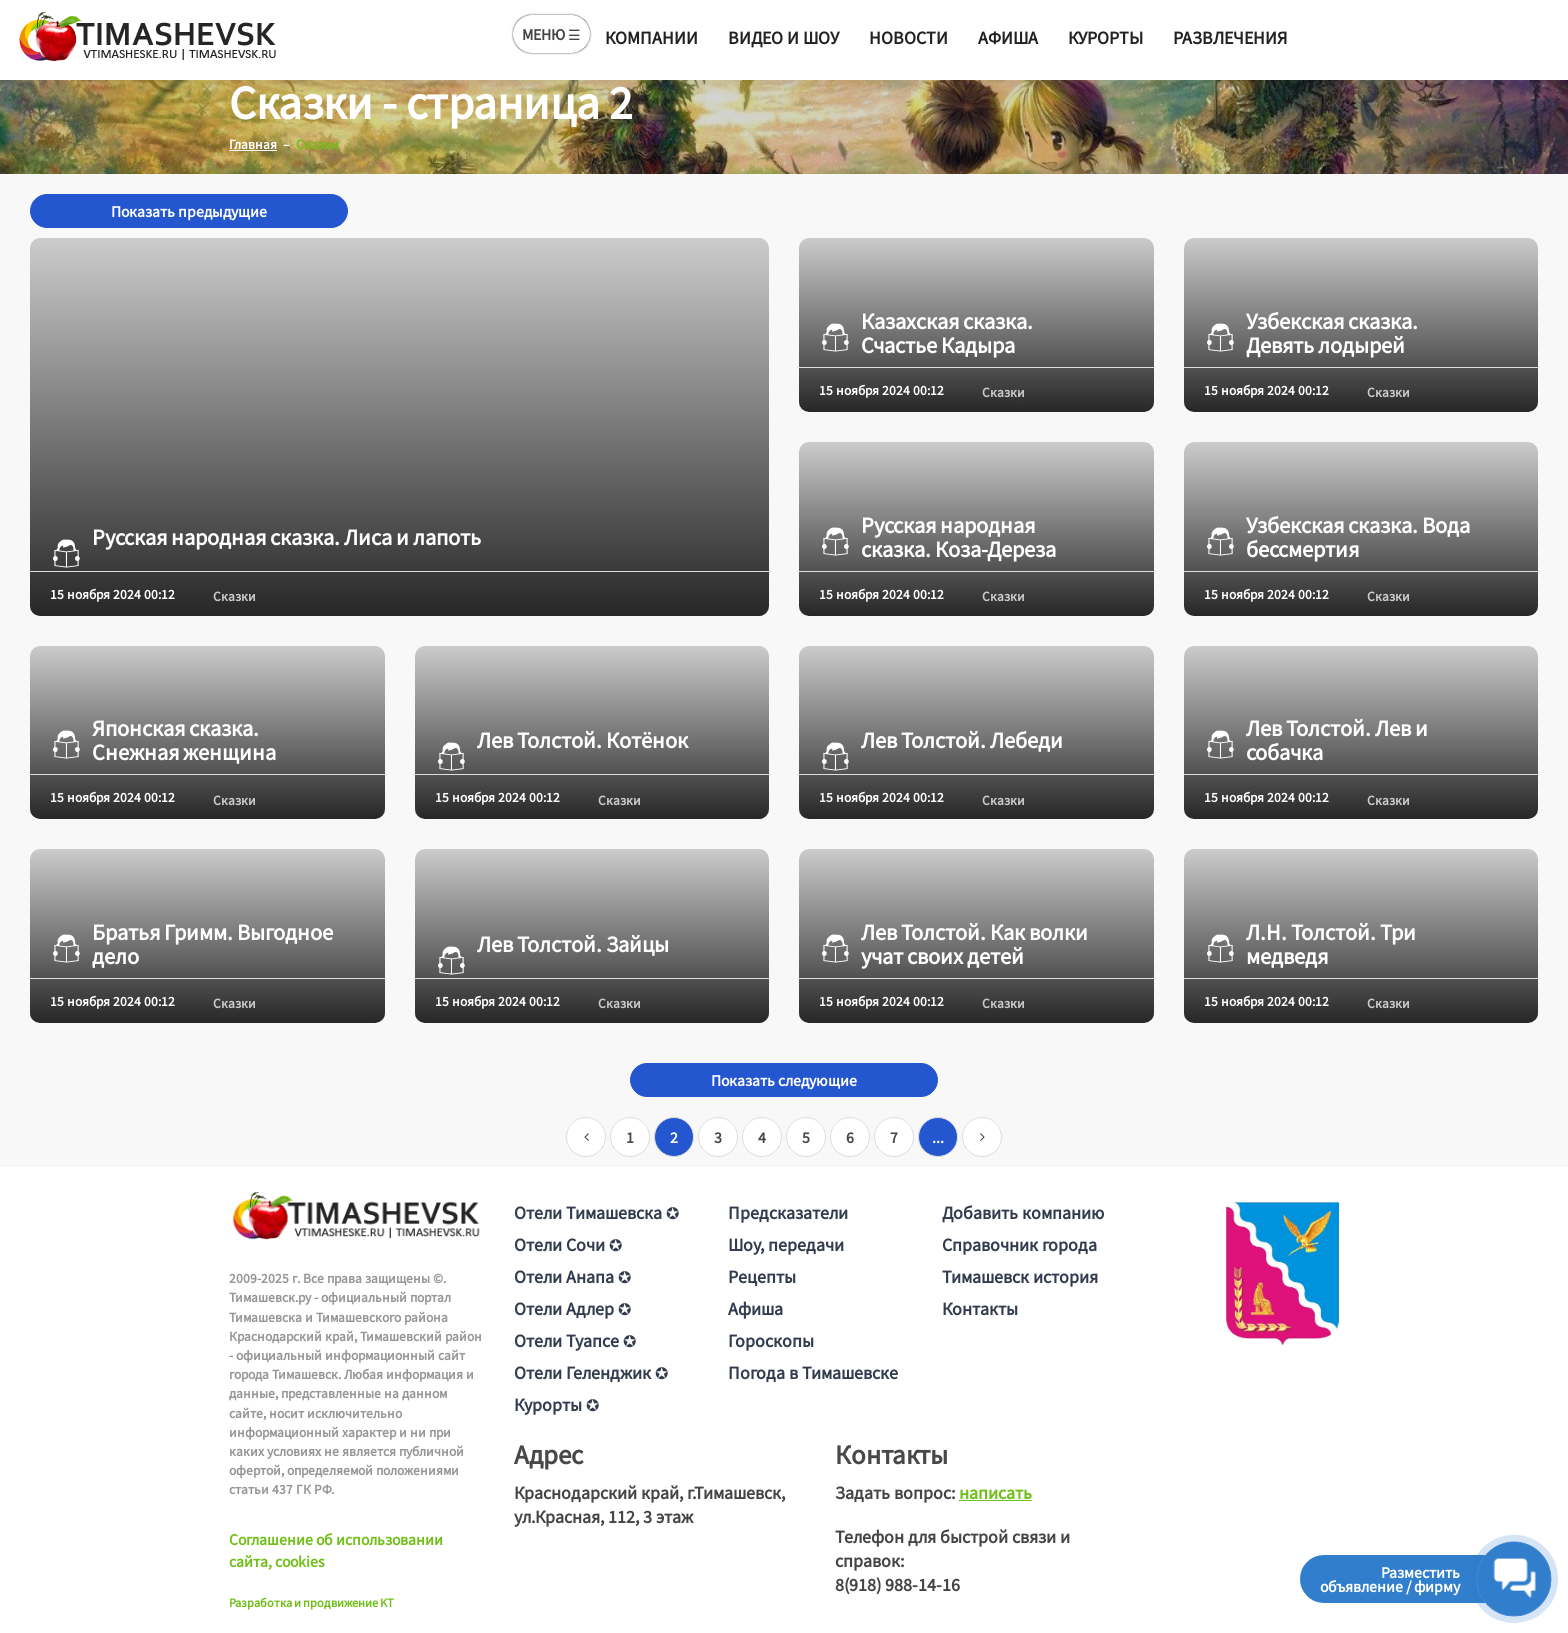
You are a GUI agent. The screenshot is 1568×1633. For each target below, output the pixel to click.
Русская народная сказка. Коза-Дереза (937, 537)
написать (995, 1492)
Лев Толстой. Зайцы (552, 944)
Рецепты (762, 1276)
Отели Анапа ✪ (572, 1276)
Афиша (1008, 37)
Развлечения (1230, 37)
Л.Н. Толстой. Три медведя (1310, 944)
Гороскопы (771, 1340)
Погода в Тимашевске (813, 1372)
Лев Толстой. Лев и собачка (1316, 740)
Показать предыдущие (189, 211)
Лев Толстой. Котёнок (561, 740)
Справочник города (1019, 1244)
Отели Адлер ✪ (572, 1308)
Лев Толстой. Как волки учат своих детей (953, 944)
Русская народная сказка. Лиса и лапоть (265, 537)
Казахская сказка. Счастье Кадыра (926, 333)
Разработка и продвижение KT (311, 1602)
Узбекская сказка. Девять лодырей (1311, 333)
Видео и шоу (783, 37)
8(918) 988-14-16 (897, 1584)
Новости (908, 37)
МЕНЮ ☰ (551, 34)
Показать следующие (784, 1080)
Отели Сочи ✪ (568, 1244)
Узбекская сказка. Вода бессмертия (1337, 537)
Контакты (980, 1308)
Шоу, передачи (786, 1244)
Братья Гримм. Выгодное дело (191, 944)
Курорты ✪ (556, 1404)
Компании (651, 37)
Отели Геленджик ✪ (591, 1372)
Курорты (1105, 37)
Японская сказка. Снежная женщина (163, 740)
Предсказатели (788, 1212)
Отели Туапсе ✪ (575, 1340)
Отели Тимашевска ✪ (596, 1212)
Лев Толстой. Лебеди (941, 740)
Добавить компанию (1023, 1212)
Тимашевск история (1020, 1276)
